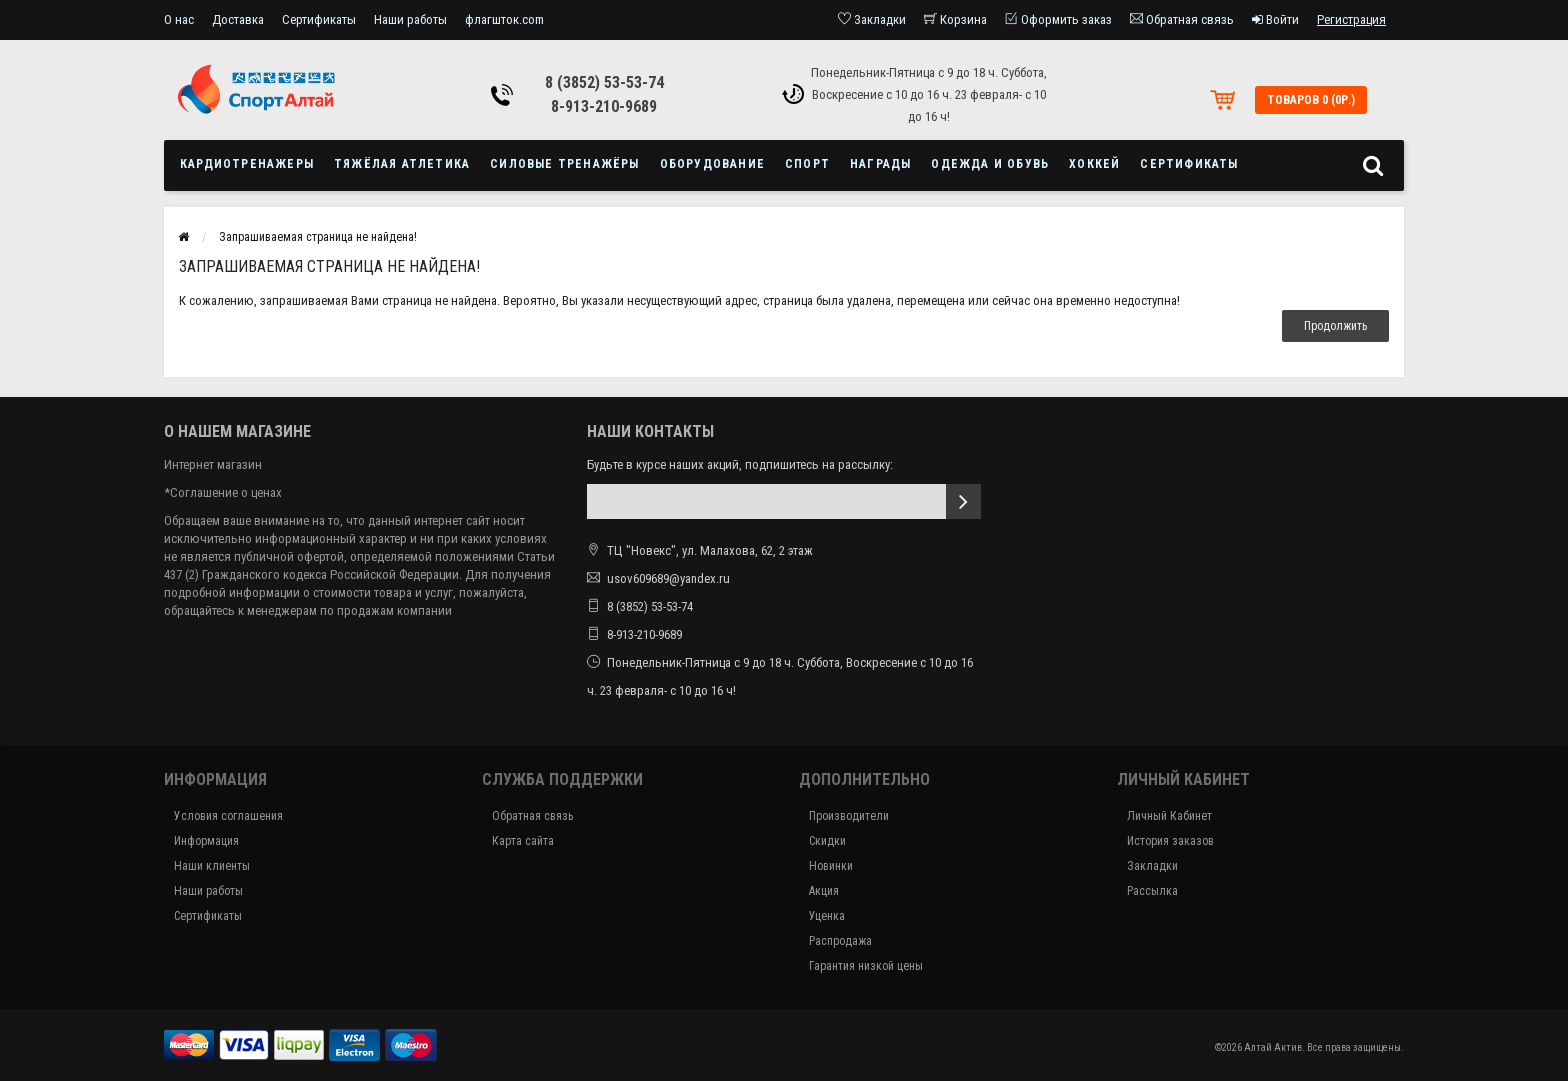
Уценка (827, 916)
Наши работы (410, 19)
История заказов (1170, 841)
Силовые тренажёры (564, 164)
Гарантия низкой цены (866, 966)
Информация (206, 841)
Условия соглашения (228, 816)
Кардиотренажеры (247, 164)
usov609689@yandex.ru (668, 578)
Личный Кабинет (1169, 816)
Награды (880, 164)
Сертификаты (319, 19)
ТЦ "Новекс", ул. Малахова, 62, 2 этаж (700, 550)
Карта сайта (523, 841)
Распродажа (840, 941)
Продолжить (1335, 326)
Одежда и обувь (990, 164)
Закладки (1152, 866)
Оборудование (712, 164)
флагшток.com (504, 19)
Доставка (238, 19)
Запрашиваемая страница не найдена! (318, 237)
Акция (824, 891)
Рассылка (1152, 891)
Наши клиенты (212, 866)
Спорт (807, 164)
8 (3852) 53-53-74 (604, 82)
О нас (179, 19)
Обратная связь (532, 816)
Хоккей (1094, 164)
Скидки (827, 841)
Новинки (831, 866)
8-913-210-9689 (604, 106)
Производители (849, 816)
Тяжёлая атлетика (402, 164)
